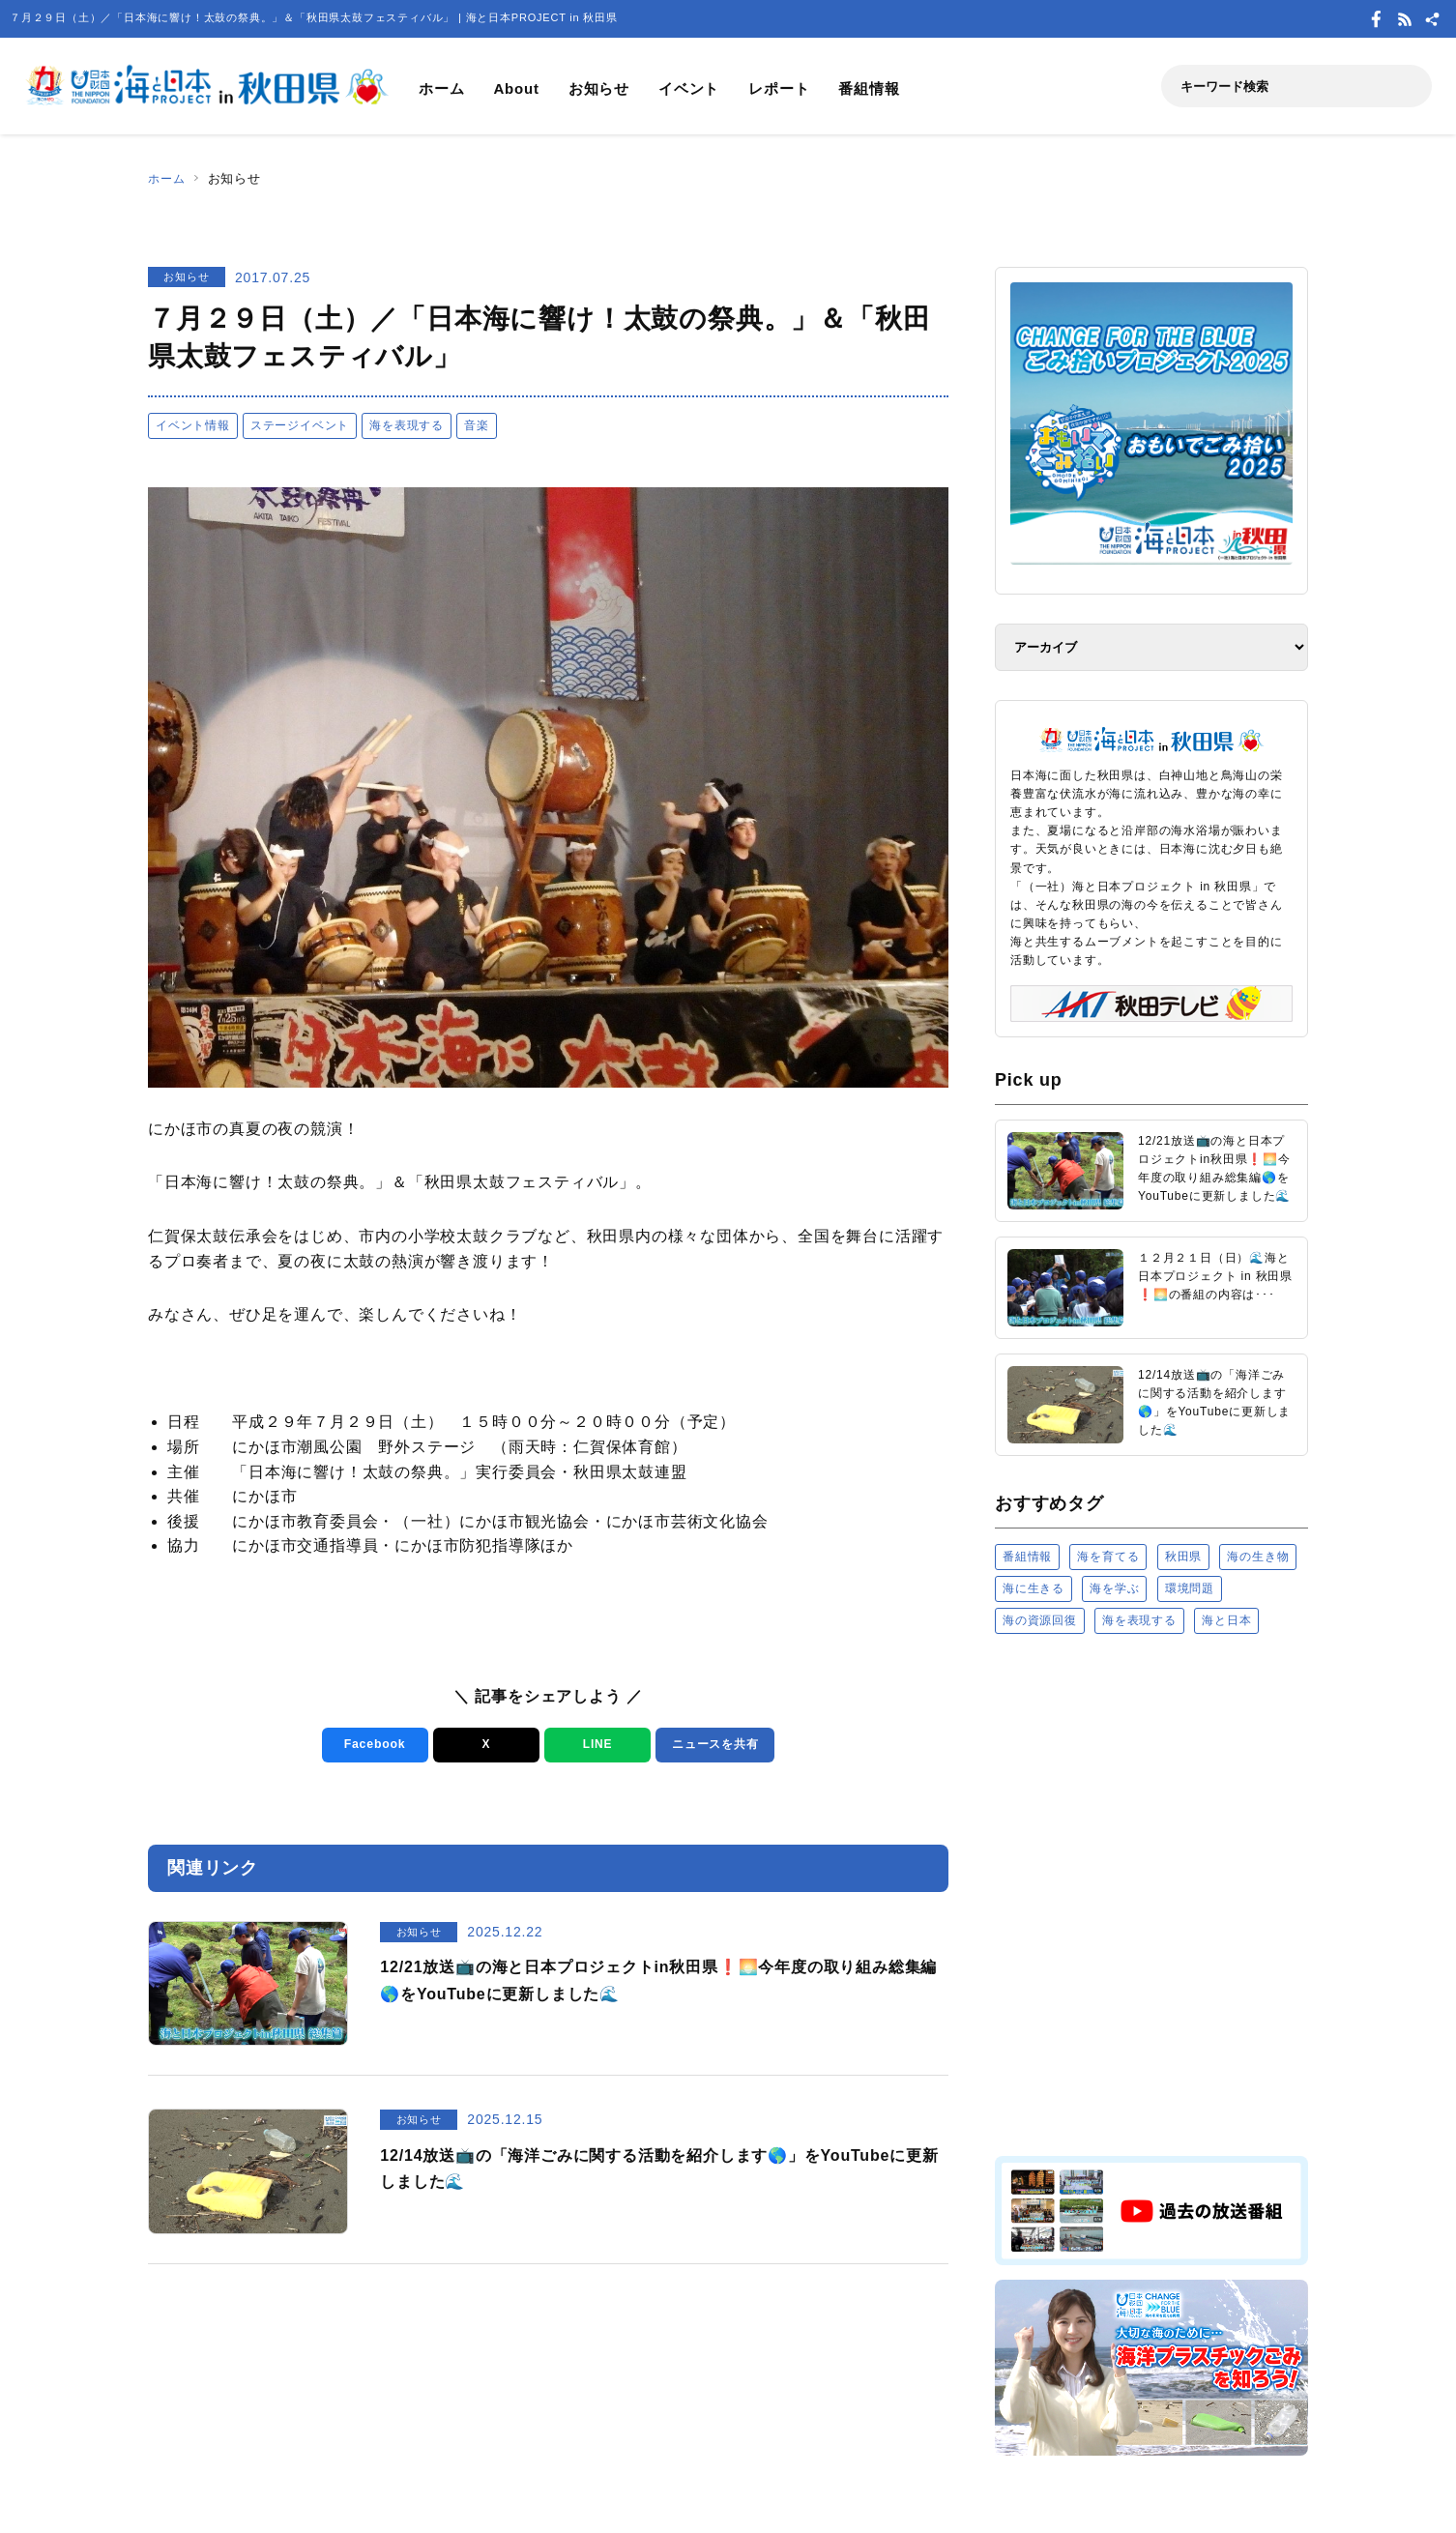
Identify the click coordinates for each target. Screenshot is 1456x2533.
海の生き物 (1258, 1556)
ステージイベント (299, 425)
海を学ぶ (1114, 1588)
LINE (594, 1744)
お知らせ (598, 88)
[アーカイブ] (1151, 647)
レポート (778, 88)
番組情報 (868, 88)
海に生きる (1033, 1588)
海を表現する (406, 425)
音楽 (476, 425)
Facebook (371, 1744)
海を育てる (1108, 1556)
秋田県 (1183, 1556)
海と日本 (1226, 1620)
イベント (688, 88)
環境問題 (1189, 1588)
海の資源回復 (1040, 1620)
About (516, 88)
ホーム (441, 88)
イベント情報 (193, 425)
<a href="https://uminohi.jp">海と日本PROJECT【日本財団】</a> (1151, 1893)
